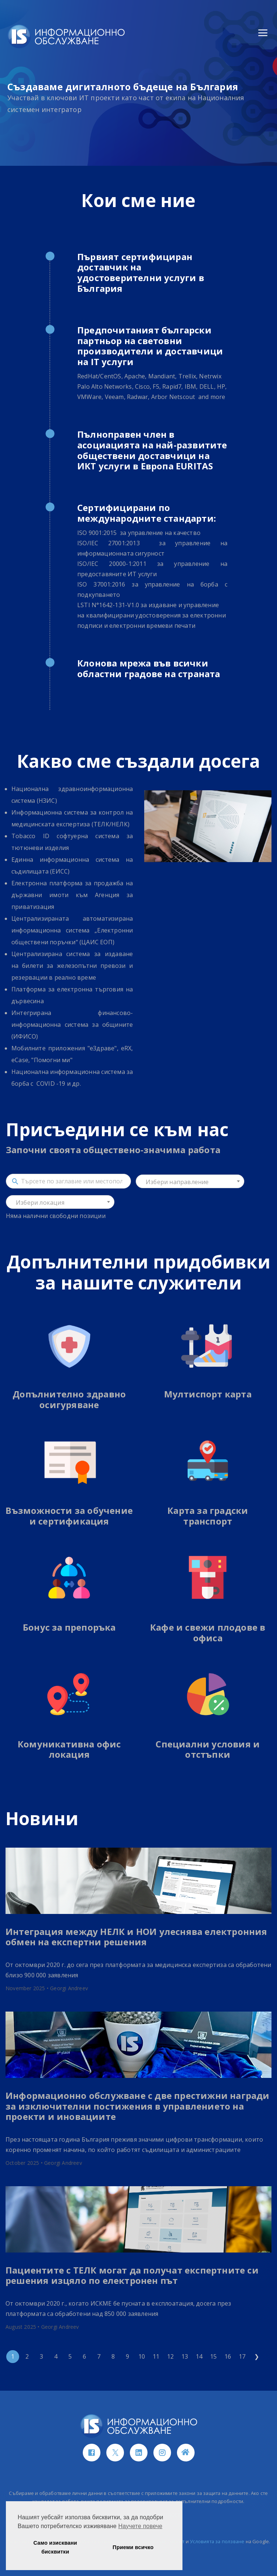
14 (199, 2356)
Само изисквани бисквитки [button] (55, 2547)
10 (141, 2356)
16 (227, 2356)
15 (213, 2356)
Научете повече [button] (140, 2526)
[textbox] (190, 1182)
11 (156, 2356)
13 (184, 2356)
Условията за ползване (217, 2541)
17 (242, 2356)
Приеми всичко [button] (133, 2547)
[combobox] (190, 1181)
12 (170, 2356)
